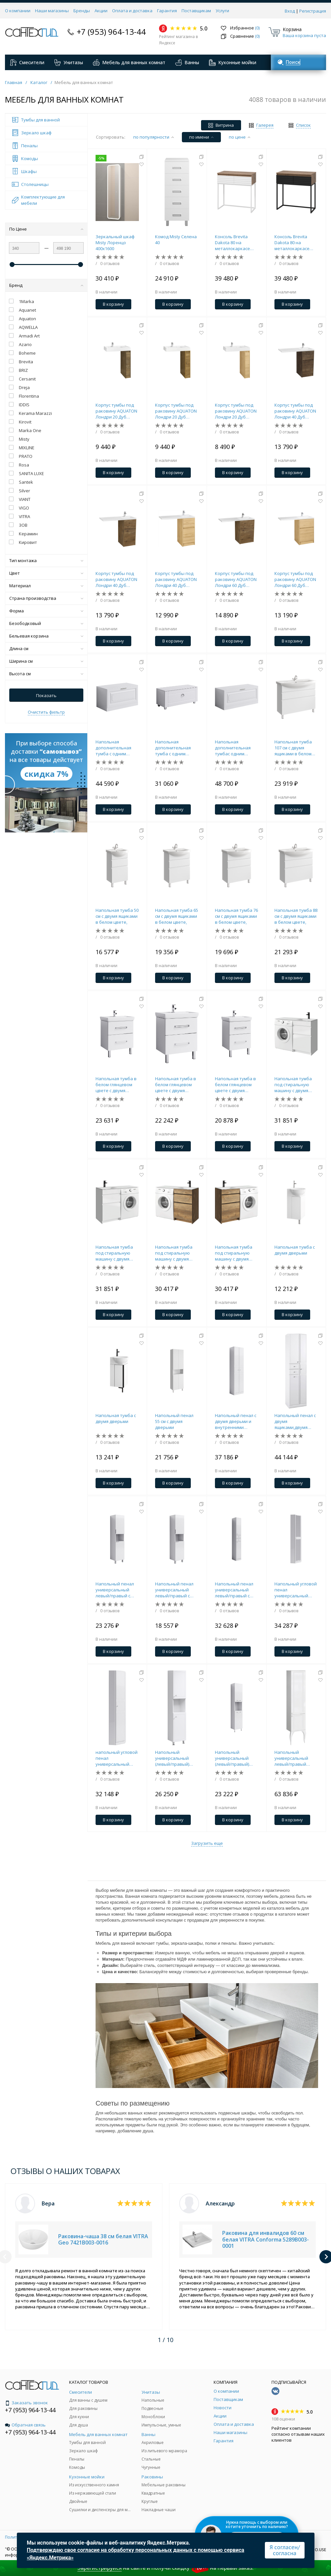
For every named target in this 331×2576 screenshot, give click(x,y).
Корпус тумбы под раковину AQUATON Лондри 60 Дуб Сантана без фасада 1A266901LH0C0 (296, 579)
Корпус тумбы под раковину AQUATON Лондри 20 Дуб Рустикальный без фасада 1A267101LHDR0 (176, 411)
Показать (46, 695)
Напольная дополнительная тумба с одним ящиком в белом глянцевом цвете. (173, 748)
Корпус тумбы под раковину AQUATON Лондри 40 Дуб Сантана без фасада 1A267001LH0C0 (176, 579)
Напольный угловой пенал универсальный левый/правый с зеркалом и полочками (295, 1590)
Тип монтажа (46, 560)
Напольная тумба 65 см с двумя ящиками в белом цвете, (176, 916)
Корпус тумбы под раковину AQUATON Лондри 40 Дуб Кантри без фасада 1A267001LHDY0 (295, 411)
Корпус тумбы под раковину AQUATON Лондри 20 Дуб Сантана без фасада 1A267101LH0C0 (236, 411)
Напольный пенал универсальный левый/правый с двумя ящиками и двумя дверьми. (234, 1590)
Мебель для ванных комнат (129, 62)
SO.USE (319, 2550)
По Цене (46, 229)
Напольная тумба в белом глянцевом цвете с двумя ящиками (116, 1084)
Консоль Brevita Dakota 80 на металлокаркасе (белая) (232, 242)
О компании (17, 11)
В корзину (113, 304)
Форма (46, 611)
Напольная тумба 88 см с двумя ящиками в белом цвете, (295, 916)
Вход (290, 11)
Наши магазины (52, 11)
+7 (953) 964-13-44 (111, 31)
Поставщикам (196, 11)
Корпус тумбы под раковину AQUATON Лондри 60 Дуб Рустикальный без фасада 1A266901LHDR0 (236, 579)
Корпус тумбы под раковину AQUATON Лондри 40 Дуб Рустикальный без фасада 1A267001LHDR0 (116, 579)
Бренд (46, 285)
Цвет (46, 573)
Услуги (222, 11)
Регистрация (312, 11)
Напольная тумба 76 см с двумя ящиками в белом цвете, (236, 916)
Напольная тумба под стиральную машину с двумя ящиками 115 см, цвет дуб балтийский (173, 1253)
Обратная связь (25, 2425)
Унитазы (68, 62)
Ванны (187, 62)
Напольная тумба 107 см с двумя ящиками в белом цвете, (293, 748)
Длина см (46, 648)
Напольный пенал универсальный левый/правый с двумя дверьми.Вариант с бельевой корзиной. (176, 1590)
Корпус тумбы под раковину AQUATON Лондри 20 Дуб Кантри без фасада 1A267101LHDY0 (116, 411)
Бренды (81, 11)
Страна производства (46, 598)
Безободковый (46, 623)
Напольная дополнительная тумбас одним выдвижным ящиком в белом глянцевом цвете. (236, 748)
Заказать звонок (26, 2403)
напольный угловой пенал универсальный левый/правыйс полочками (117, 1758)
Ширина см (46, 661)
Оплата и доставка (132, 11)
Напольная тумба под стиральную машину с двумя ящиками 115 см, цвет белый (293, 1084)
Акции (101, 11)
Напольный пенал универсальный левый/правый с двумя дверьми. (115, 1590)
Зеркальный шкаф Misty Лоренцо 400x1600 (115, 242)
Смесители (27, 62)
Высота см (46, 674)
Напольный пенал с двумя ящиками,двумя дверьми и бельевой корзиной (295, 1421)
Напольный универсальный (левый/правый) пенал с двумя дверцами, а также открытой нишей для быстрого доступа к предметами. (175, 1758)
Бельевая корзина (46, 636)
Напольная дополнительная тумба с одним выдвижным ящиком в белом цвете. (117, 748)
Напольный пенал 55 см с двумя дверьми (174, 1421)
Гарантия (167, 11)
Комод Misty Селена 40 (176, 239)
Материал (46, 586)
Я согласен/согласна (284, 2550)
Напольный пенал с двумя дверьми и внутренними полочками (235, 1421)
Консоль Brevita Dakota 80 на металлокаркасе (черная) (292, 242)
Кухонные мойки (232, 62)
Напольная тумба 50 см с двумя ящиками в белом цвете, (117, 916)
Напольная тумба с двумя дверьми (294, 1250)
